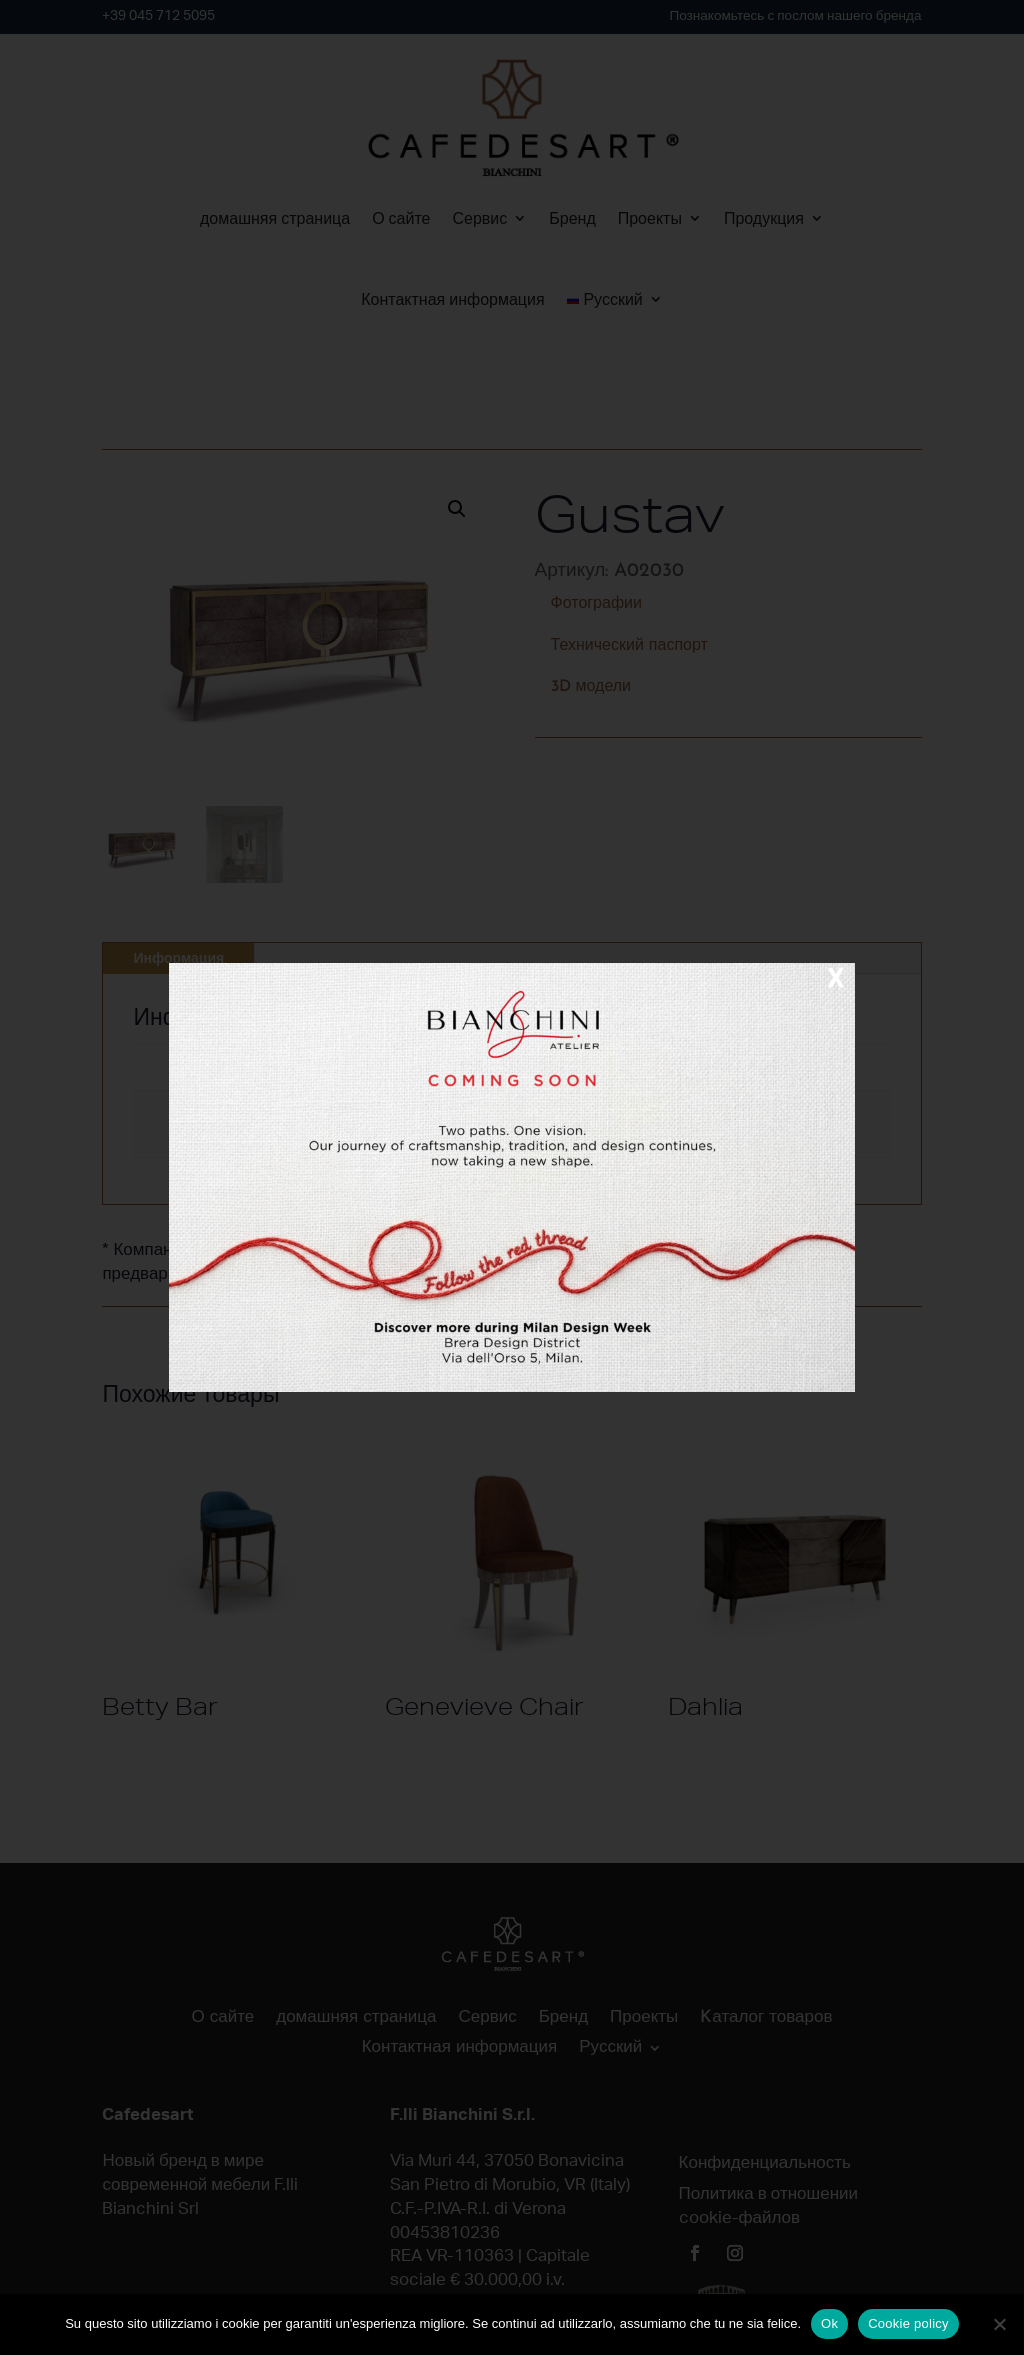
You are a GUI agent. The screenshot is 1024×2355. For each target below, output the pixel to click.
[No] (999, 2324)
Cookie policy (908, 2323)
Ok (829, 2323)
